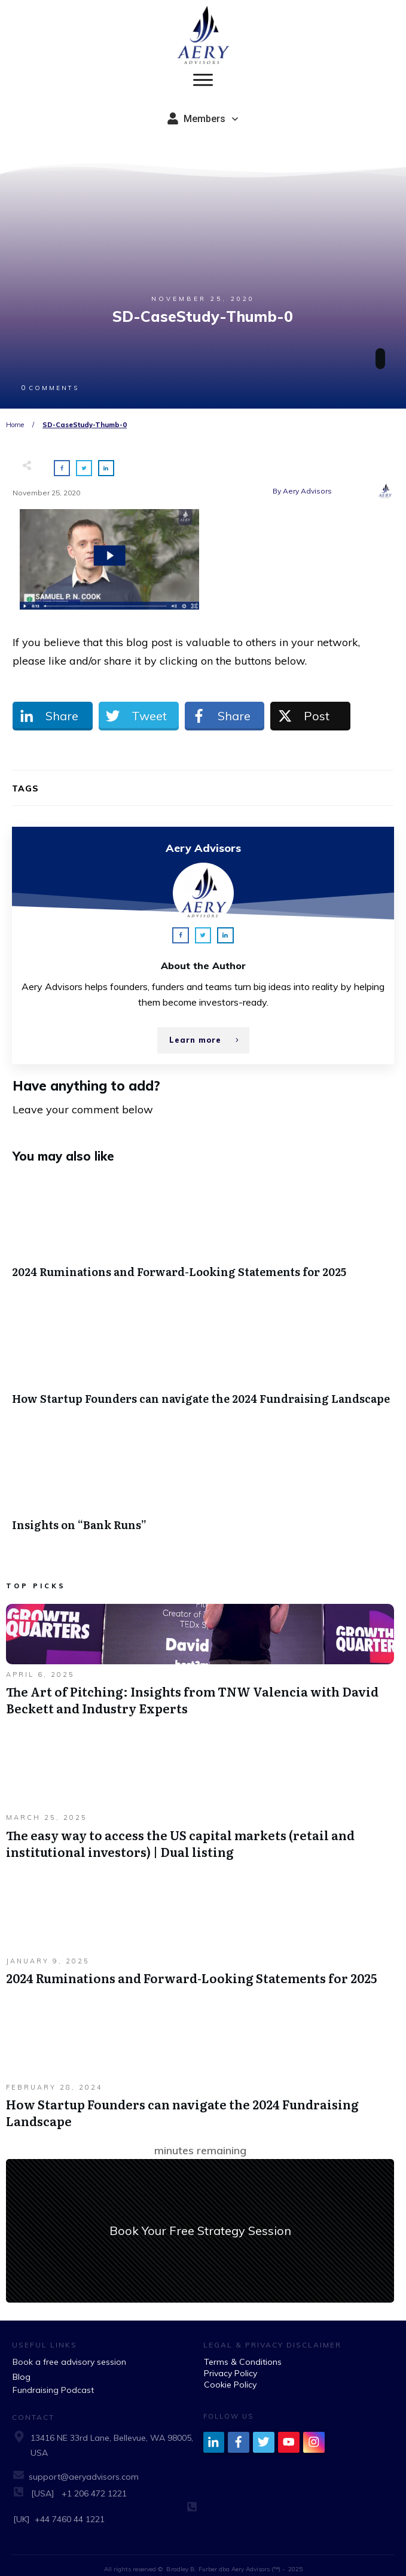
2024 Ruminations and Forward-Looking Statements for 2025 (203, 1224)
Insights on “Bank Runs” (203, 1477)
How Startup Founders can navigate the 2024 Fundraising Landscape (203, 1350)
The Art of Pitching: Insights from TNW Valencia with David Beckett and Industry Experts (200, 1656)
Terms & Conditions (243, 2351)
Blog (21, 2366)
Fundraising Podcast (53, 2379)
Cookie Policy (230, 2374)
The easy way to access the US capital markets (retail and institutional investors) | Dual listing (200, 1799)
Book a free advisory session (69, 2351)
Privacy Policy (230, 2363)
